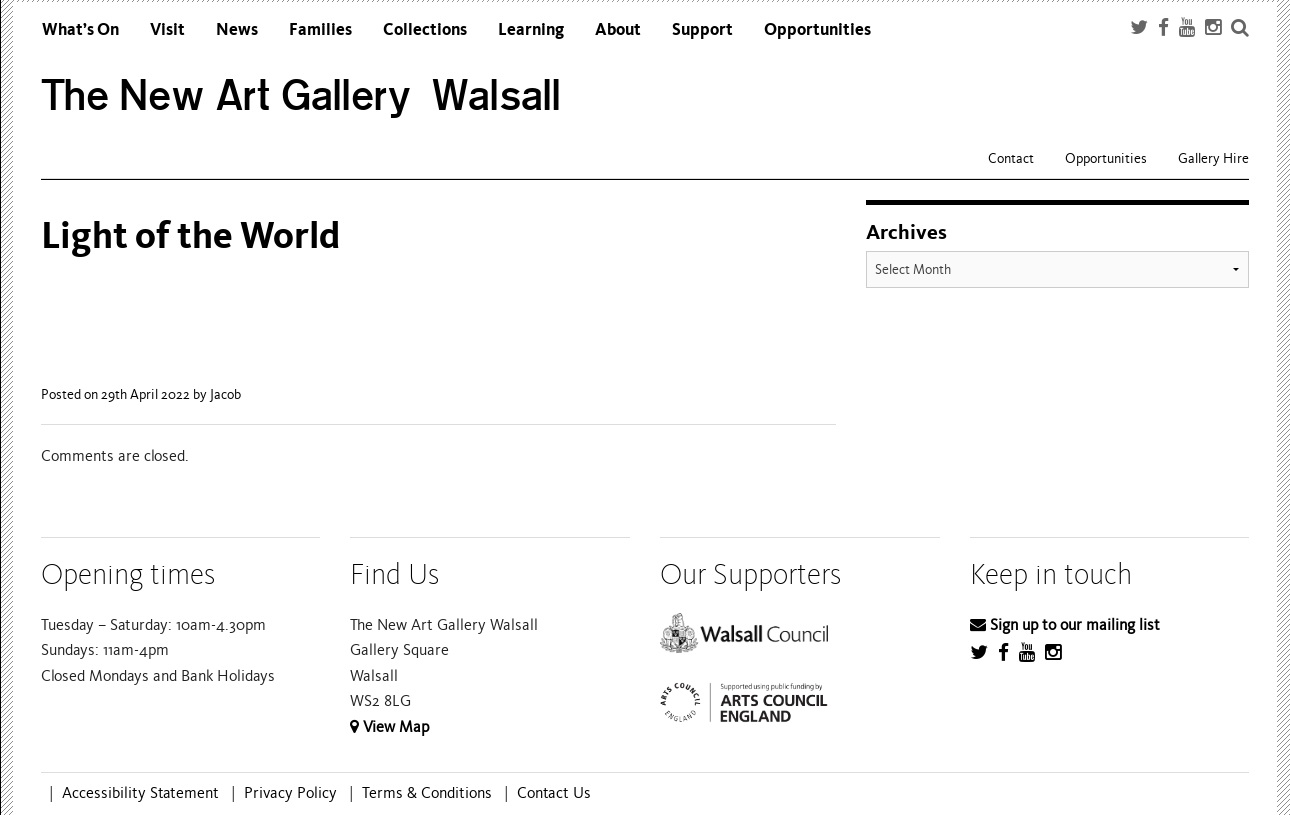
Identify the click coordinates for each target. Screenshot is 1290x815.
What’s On (80, 29)
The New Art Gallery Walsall (301, 95)
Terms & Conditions (427, 793)
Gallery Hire (1213, 158)
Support (702, 29)
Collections (425, 29)
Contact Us (554, 793)
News (237, 29)
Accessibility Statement (140, 793)
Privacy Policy (290, 793)
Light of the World (190, 235)
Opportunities (817, 29)
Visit (167, 29)
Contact (1011, 158)
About (618, 29)
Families (320, 29)
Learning (531, 29)
